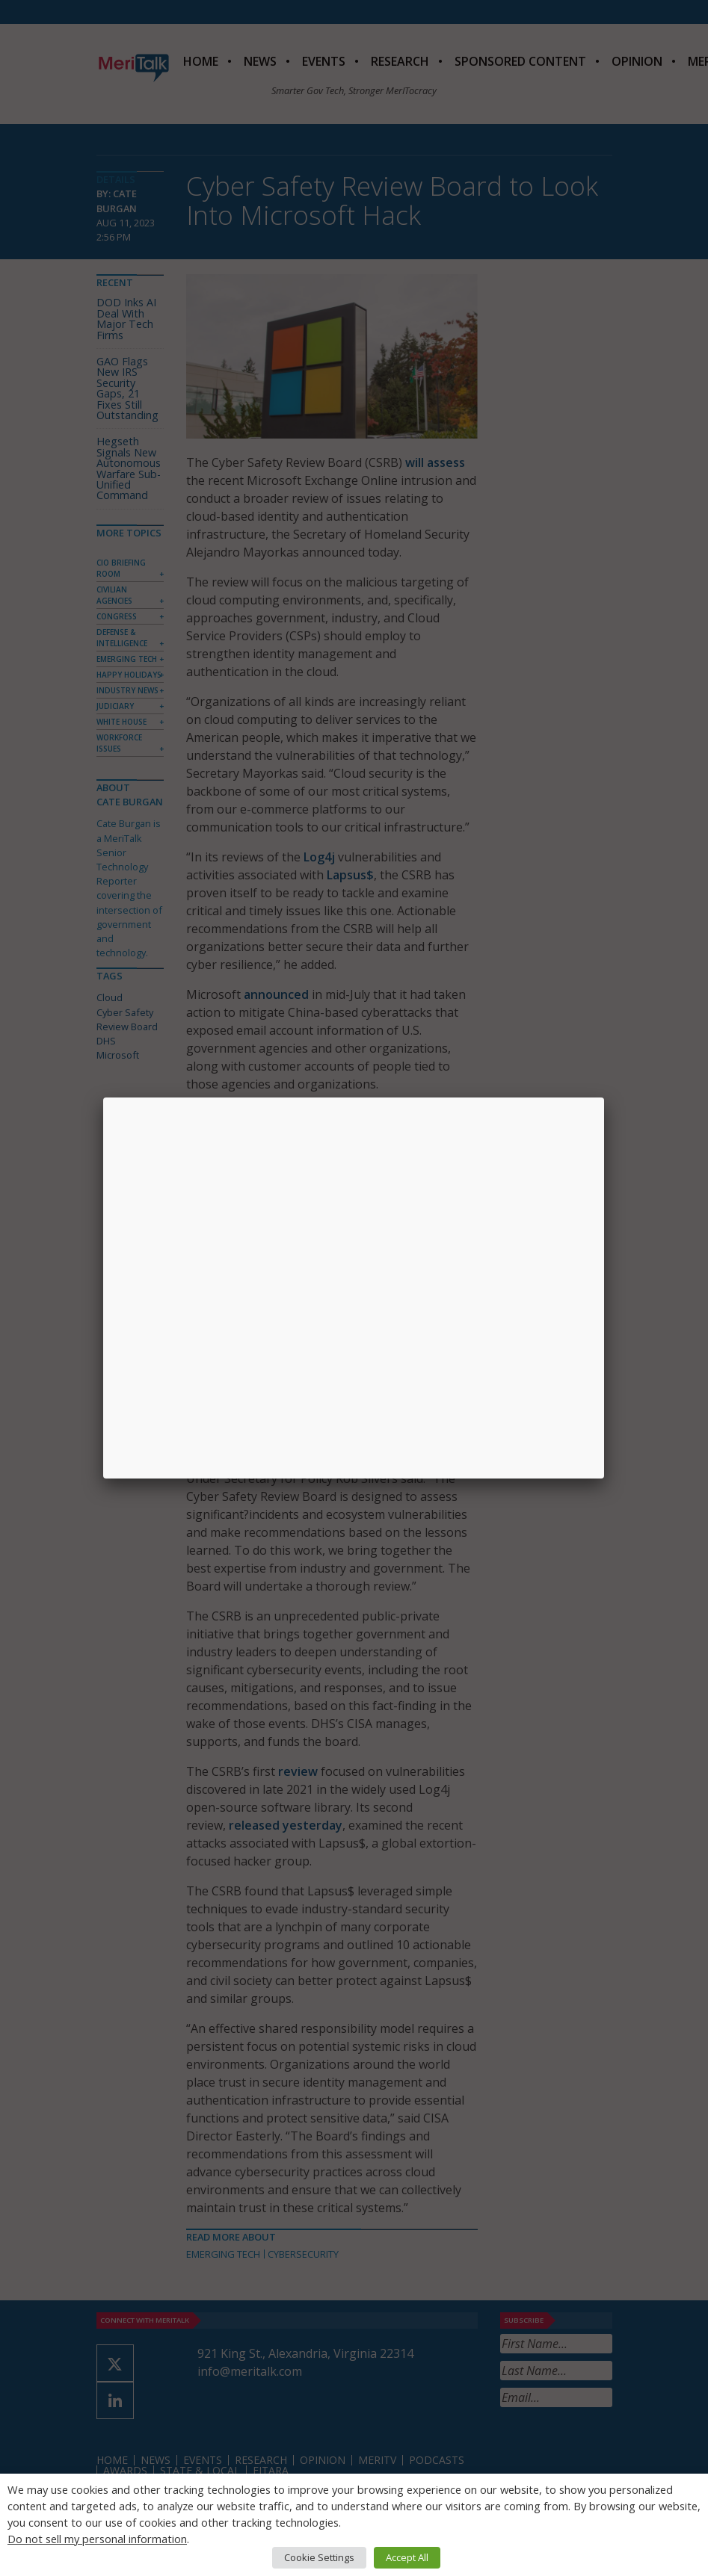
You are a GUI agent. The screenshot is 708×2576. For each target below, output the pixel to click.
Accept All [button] (407, 2557)
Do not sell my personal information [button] (97, 2538)
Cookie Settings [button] (319, 2557)
